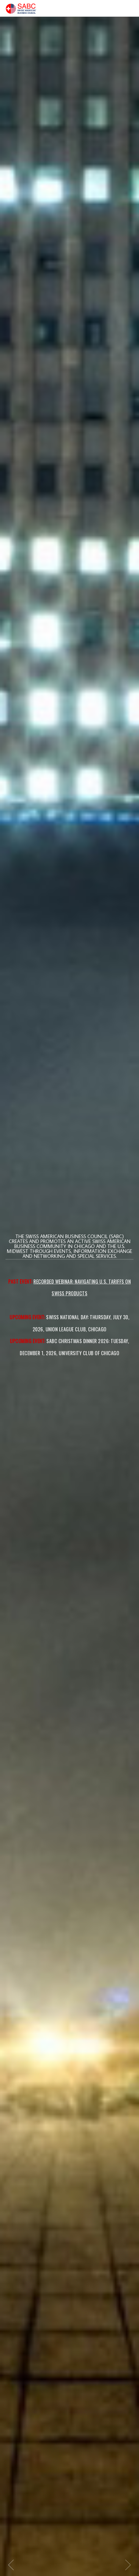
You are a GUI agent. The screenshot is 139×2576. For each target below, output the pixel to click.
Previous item (10, 2565)
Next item (128, 2565)
